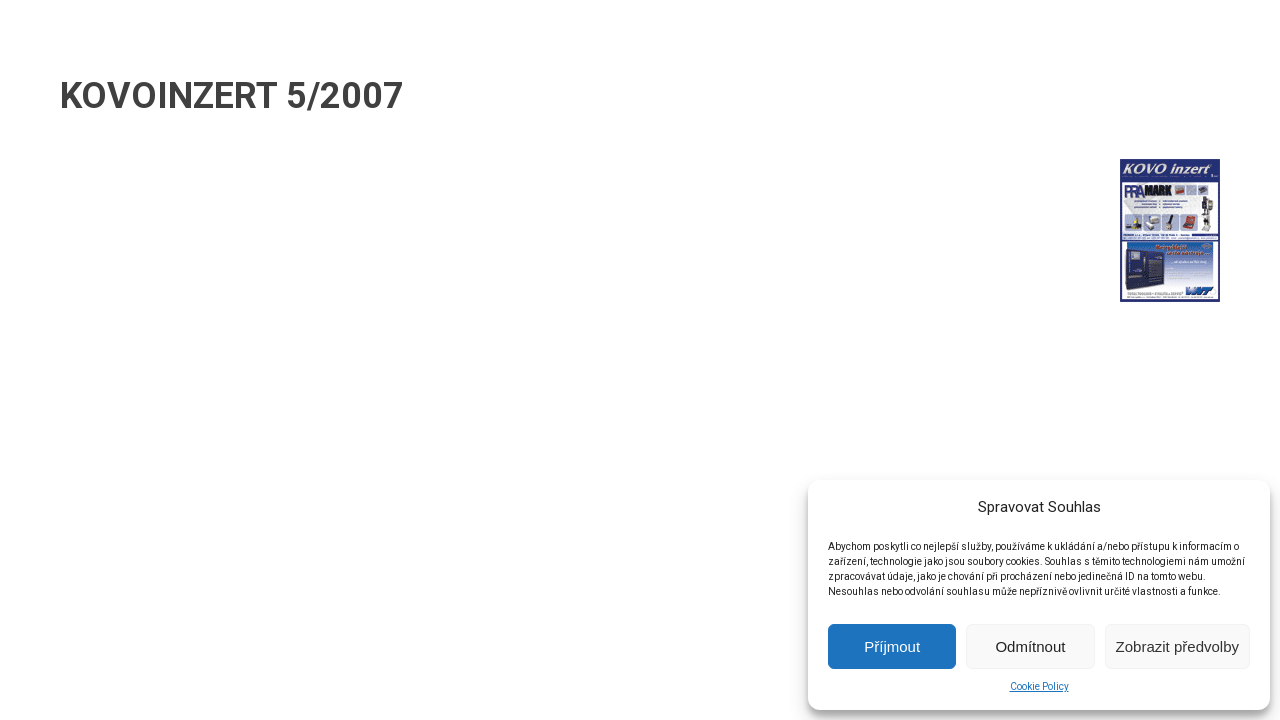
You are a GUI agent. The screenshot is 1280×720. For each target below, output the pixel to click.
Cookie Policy (1039, 686)
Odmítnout (1030, 646)
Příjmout (892, 646)
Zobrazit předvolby (1177, 646)
